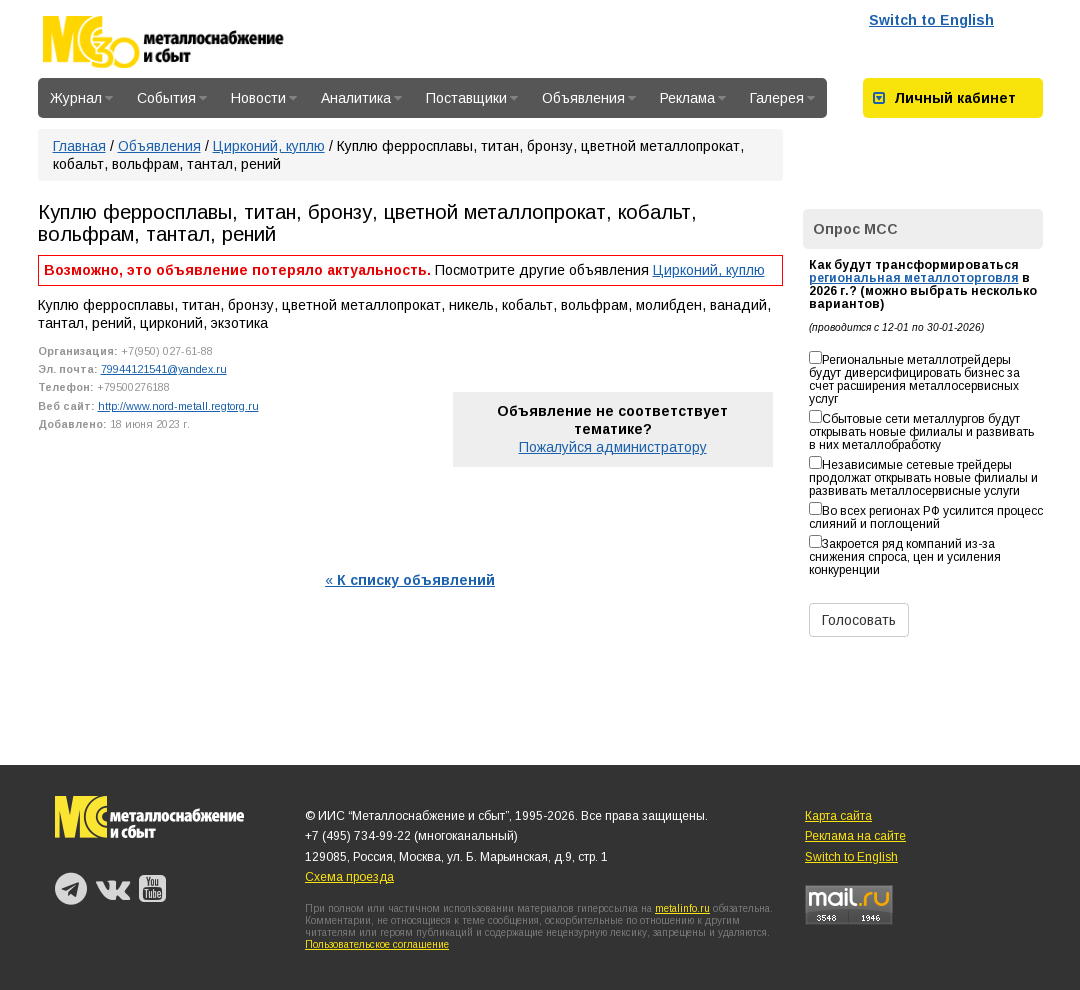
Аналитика (361, 98)
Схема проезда (349, 877)
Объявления (589, 98)
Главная (79, 146)
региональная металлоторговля (914, 278)
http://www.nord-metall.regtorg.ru (178, 406)
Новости (264, 98)
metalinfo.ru (682, 908)
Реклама (693, 98)
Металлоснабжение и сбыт (190, 42)
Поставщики (472, 98)
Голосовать (859, 620)
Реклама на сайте (855, 836)
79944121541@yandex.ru (164, 369)
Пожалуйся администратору (613, 447)
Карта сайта (838, 816)
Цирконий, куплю (269, 146)
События (172, 98)
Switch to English (931, 20)
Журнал (81, 98)
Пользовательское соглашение (377, 944)
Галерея (782, 98)
